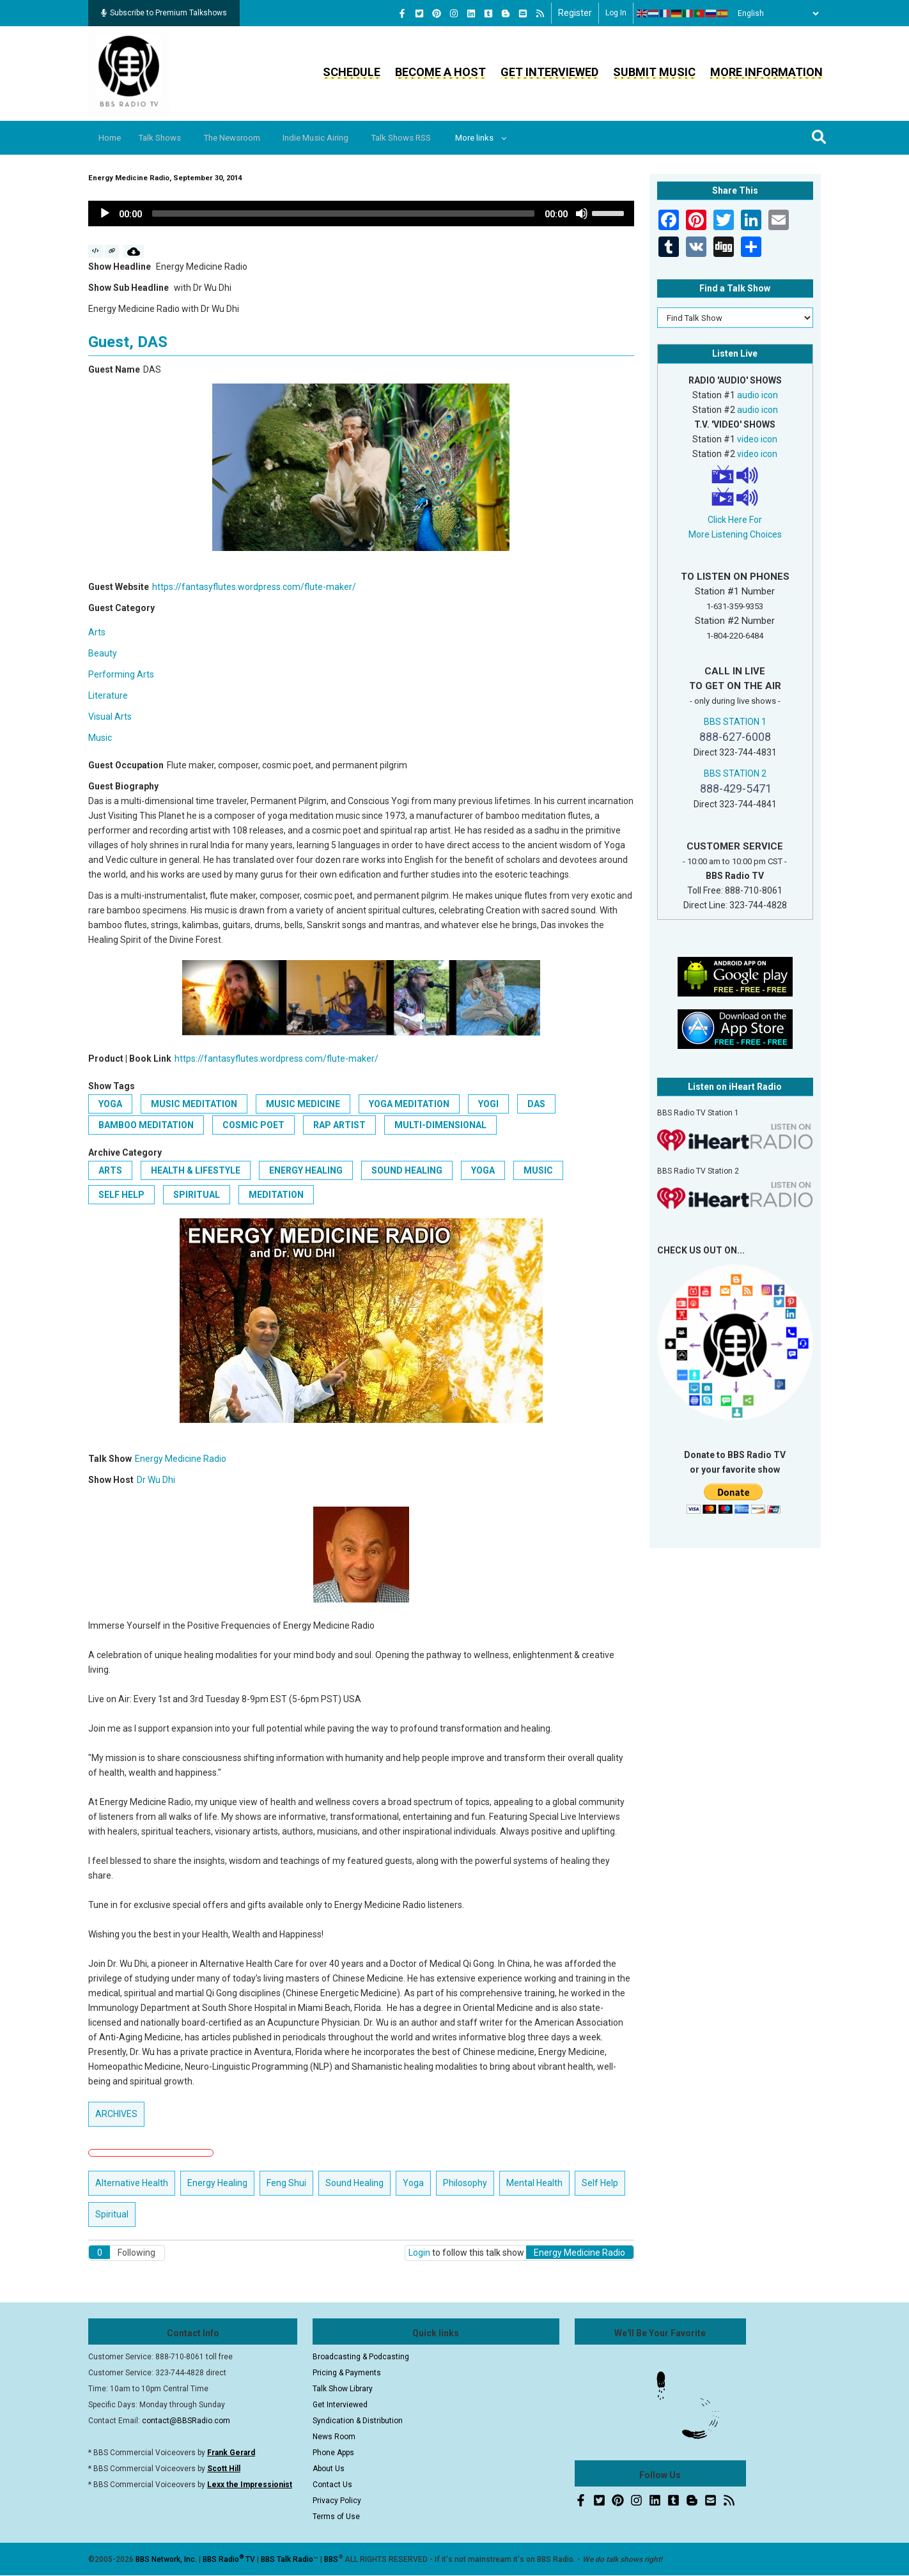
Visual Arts (110, 716)
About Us (329, 2468)
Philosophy (465, 2183)
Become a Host (440, 72)
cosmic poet (253, 1125)
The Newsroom (245, 138)
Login (419, 2252)
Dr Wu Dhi (156, 1480)
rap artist (339, 1125)
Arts (96, 632)
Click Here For (735, 520)
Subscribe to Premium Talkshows (164, 12)
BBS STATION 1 (735, 722)
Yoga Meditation (409, 1104)
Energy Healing (306, 1170)
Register (575, 13)
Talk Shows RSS (426, 138)
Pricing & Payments (347, 2372)
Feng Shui (286, 2183)
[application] (361, 213)
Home (112, 138)
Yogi (488, 1104)
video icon (757, 439)
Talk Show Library (343, 2388)
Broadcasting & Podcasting (361, 2356)
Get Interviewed (549, 72)
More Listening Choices (735, 534)
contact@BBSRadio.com (186, 2420)
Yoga (110, 1104)
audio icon (757, 395)
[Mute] (581, 213)
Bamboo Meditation (146, 1125)
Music (100, 738)
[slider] (343, 213)
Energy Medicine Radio (180, 1459)
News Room (334, 2436)
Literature (108, 695)
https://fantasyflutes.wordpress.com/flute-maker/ (254, 587)
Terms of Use (336, 2516)
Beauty (102, 653)
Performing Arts (121, 674)
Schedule (351, 72)
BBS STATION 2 (735, 773)
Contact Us (332, 2484)
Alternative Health (131, 2183)
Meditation (276, 1195)
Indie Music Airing (335, 138)
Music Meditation (194, 1104)
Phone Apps (333, 2452)
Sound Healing (406, 1170)
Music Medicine (303, 1104)
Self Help (121, 1195)
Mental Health (534, 2183)
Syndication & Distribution (358, 2420)
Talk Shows (167, 138)
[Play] (104, 213)
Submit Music (654, 72)
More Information (766, 72)
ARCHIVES (116, 2114)
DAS (536, 1104)
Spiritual (196, 1195)
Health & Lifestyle (195, 1170)
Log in (615, 12)
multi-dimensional (440, 1125)
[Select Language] (775, 13)
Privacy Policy (337, 2500)
